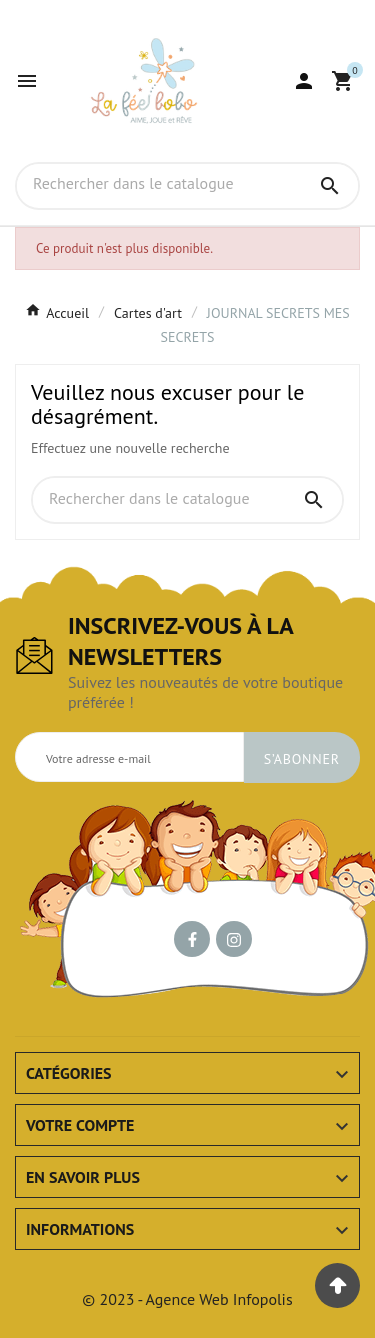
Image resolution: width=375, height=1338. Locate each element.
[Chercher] (159, 185)
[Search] (330, 186)
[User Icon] (304, 81)
